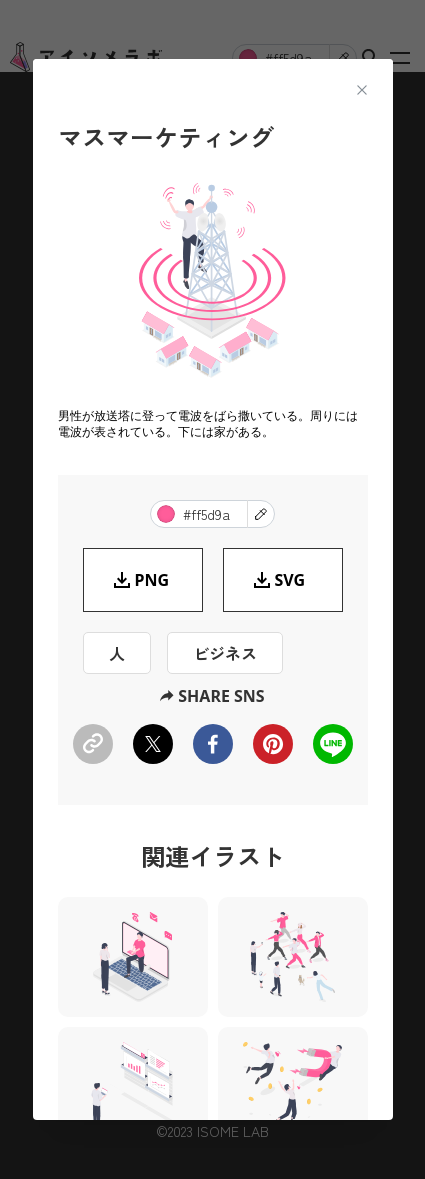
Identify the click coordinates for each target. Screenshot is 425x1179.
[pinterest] (273, 744)
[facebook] (213, 744)
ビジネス (225, 653)
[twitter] (153, 744)
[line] (333, 744)
